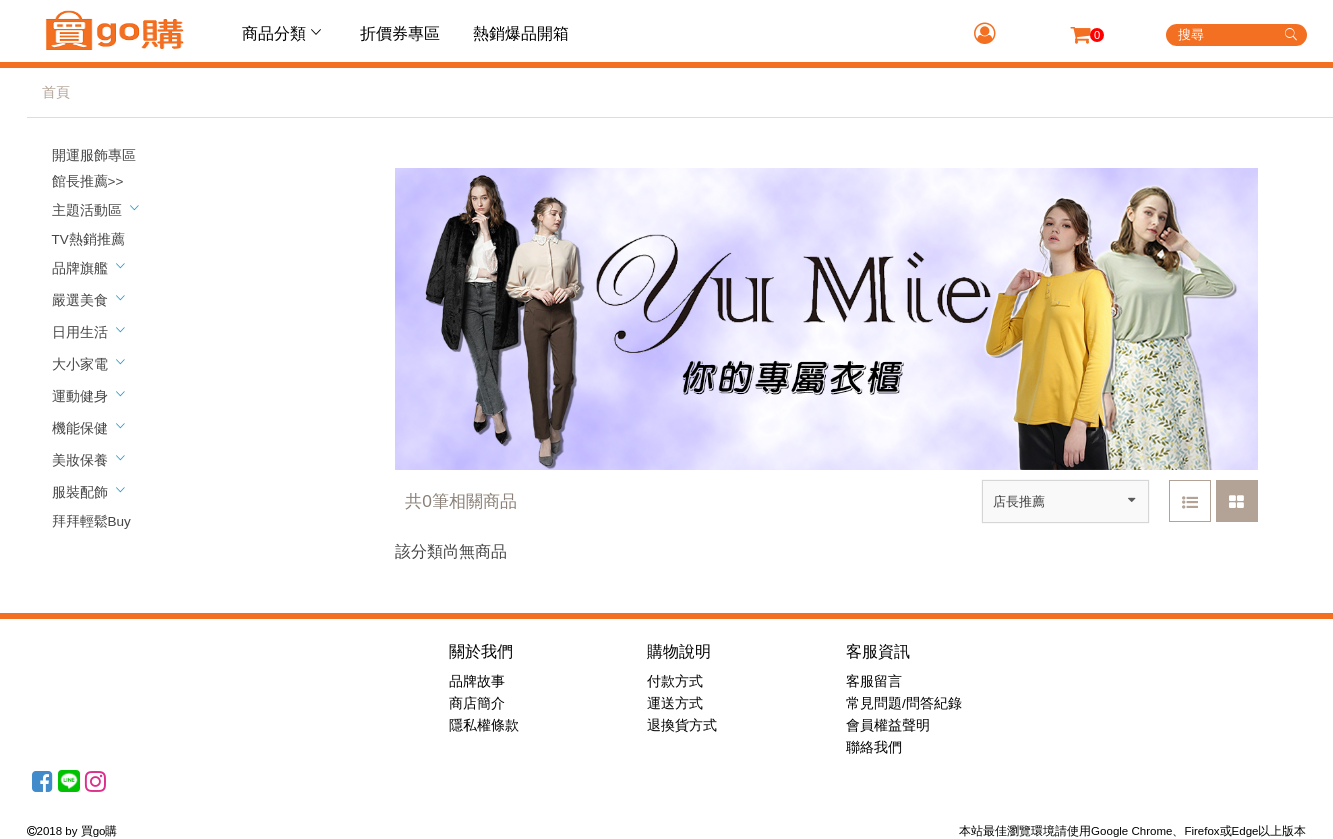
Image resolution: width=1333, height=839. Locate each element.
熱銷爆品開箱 (521, 33)
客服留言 (874, 681)
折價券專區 (400, 33)
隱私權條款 (484, 725)
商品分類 (284, 33)
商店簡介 (477, 703)
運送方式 (675, 703)
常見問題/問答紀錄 (904, 703)
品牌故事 (477, 681)
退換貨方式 (682, 725)
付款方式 (675, 681)
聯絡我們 (874, 747)
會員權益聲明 (888, 725)
